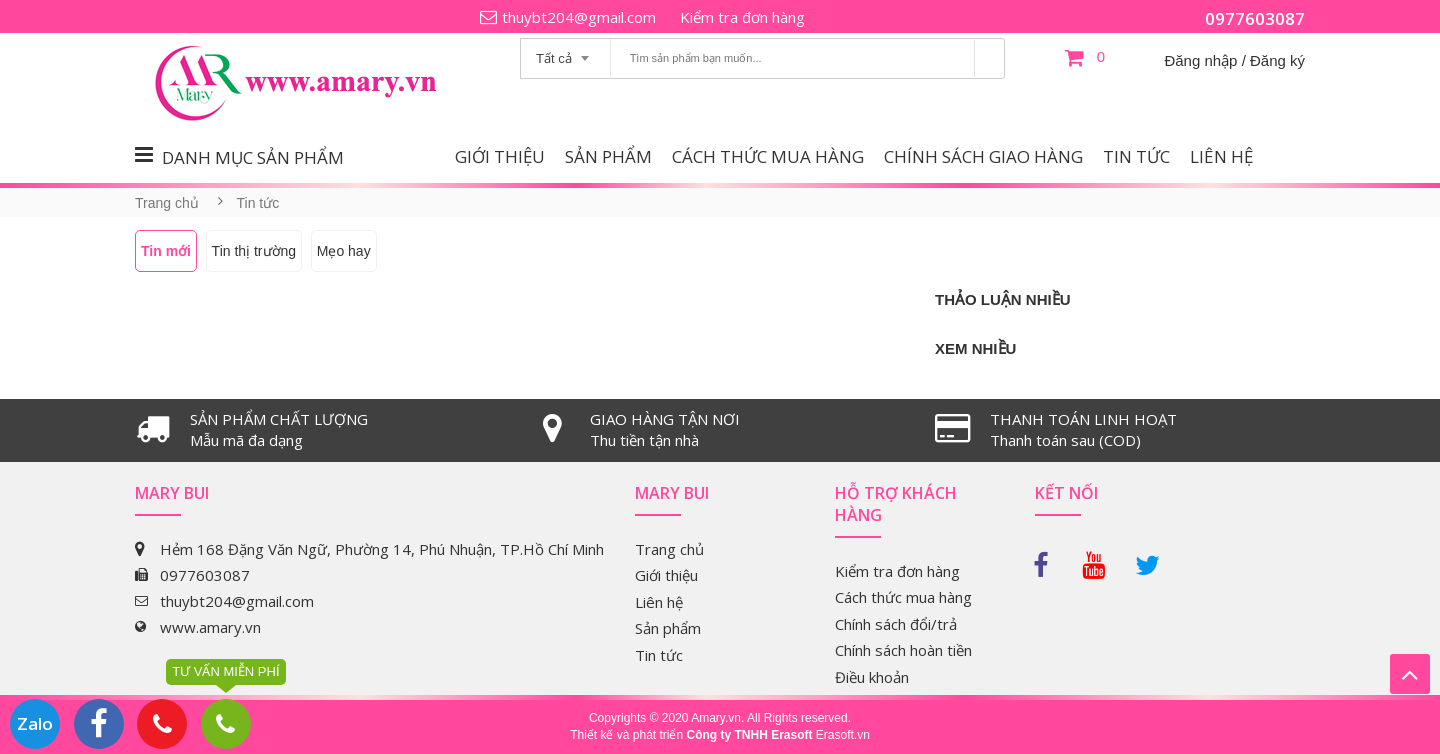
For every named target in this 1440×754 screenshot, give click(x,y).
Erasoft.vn (843, 735)
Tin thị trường (254, 251)
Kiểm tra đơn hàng (742, 17)
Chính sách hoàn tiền (903, 650)
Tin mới (166, 251)
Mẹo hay (344, 251)
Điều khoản (872, 677)
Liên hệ (1221, 156)
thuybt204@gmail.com (579, 17)
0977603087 (1255, 18)
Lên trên (1410, 674)
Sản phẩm (608, 156)
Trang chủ (167, 203)
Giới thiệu (500, 156)
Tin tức (1136, 156)
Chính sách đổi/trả (896, 624)
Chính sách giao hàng (983, 156)
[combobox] (565, 52)
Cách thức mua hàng (768, 156)
